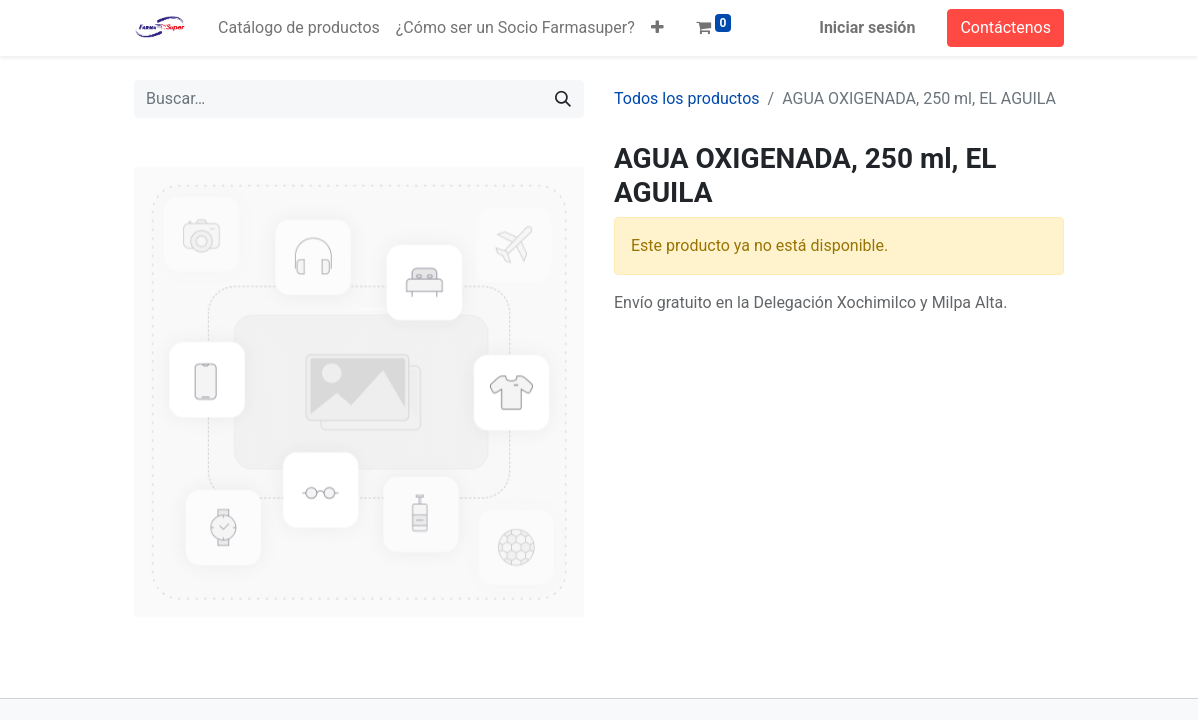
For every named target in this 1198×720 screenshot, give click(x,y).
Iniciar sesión (867, 27)
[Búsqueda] (563, 99)
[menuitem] (299, 28)
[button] (657, 28)
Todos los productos (687, 98)
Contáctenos (1005, 27)
